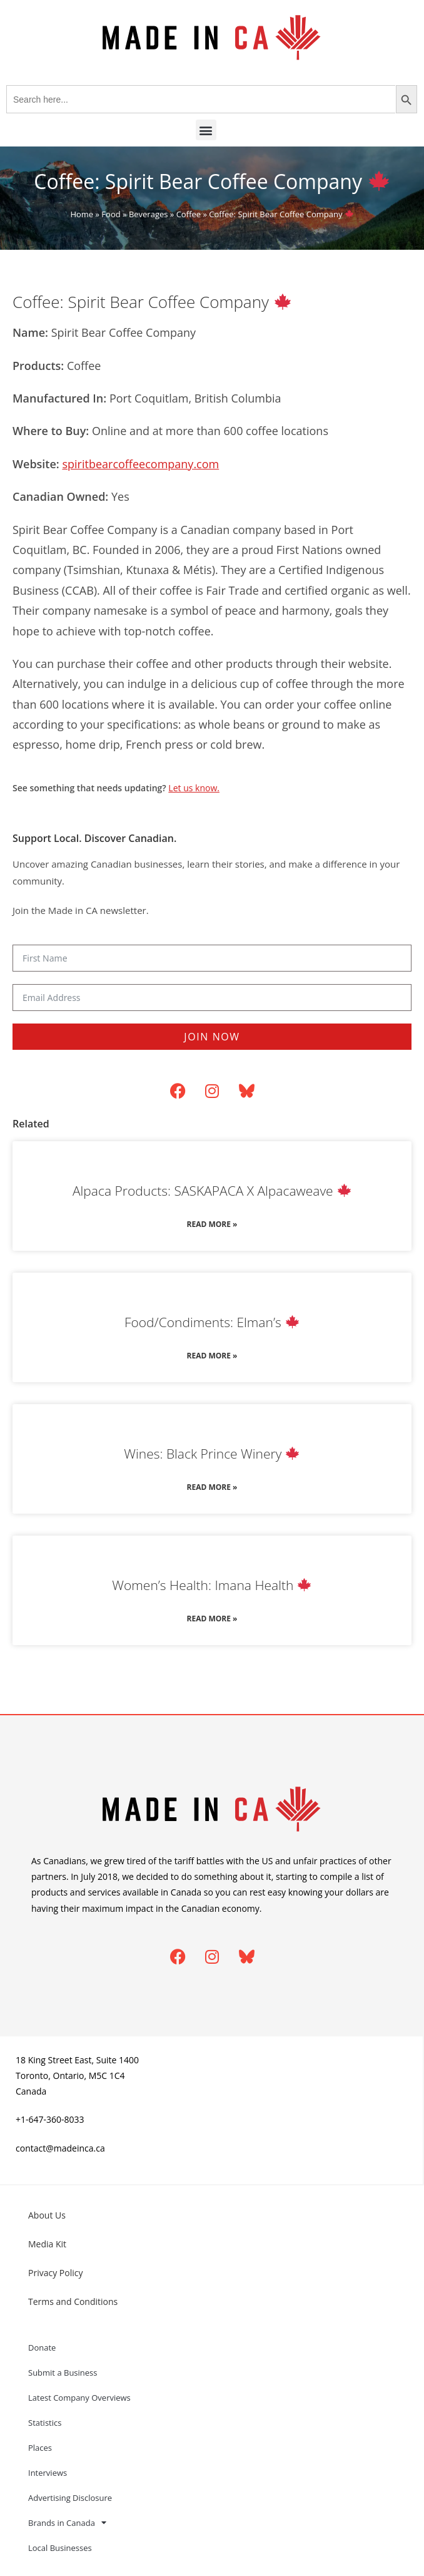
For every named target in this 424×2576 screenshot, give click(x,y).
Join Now (212, 1037)
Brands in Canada (67, 2522)
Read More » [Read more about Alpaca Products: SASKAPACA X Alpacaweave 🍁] (212, 1224)
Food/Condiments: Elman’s (211, 1322)
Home (81, 214)
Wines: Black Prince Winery (211, 1453)
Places (40, 2447)
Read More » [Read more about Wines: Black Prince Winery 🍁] (212, 1487)
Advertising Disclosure (70, 2497)
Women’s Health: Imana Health (211, 1585)
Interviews (47, 2472)
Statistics (44, 2422)
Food (110, 214)
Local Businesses (60, 2547)
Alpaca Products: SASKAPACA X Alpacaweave (212, 1190)
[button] (206, 130)
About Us (47, 2215)
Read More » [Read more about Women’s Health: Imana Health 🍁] (212, 1618)
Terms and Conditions (73, 2301)
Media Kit (47, 2244)
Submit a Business (63, 2372)
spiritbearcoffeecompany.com (140, 463)
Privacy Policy (55, 2273)
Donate (42, 2347)
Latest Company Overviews (79, 2397)
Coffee (188, 214)
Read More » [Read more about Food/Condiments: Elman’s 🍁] (212, 1355)
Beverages (148, 214)
